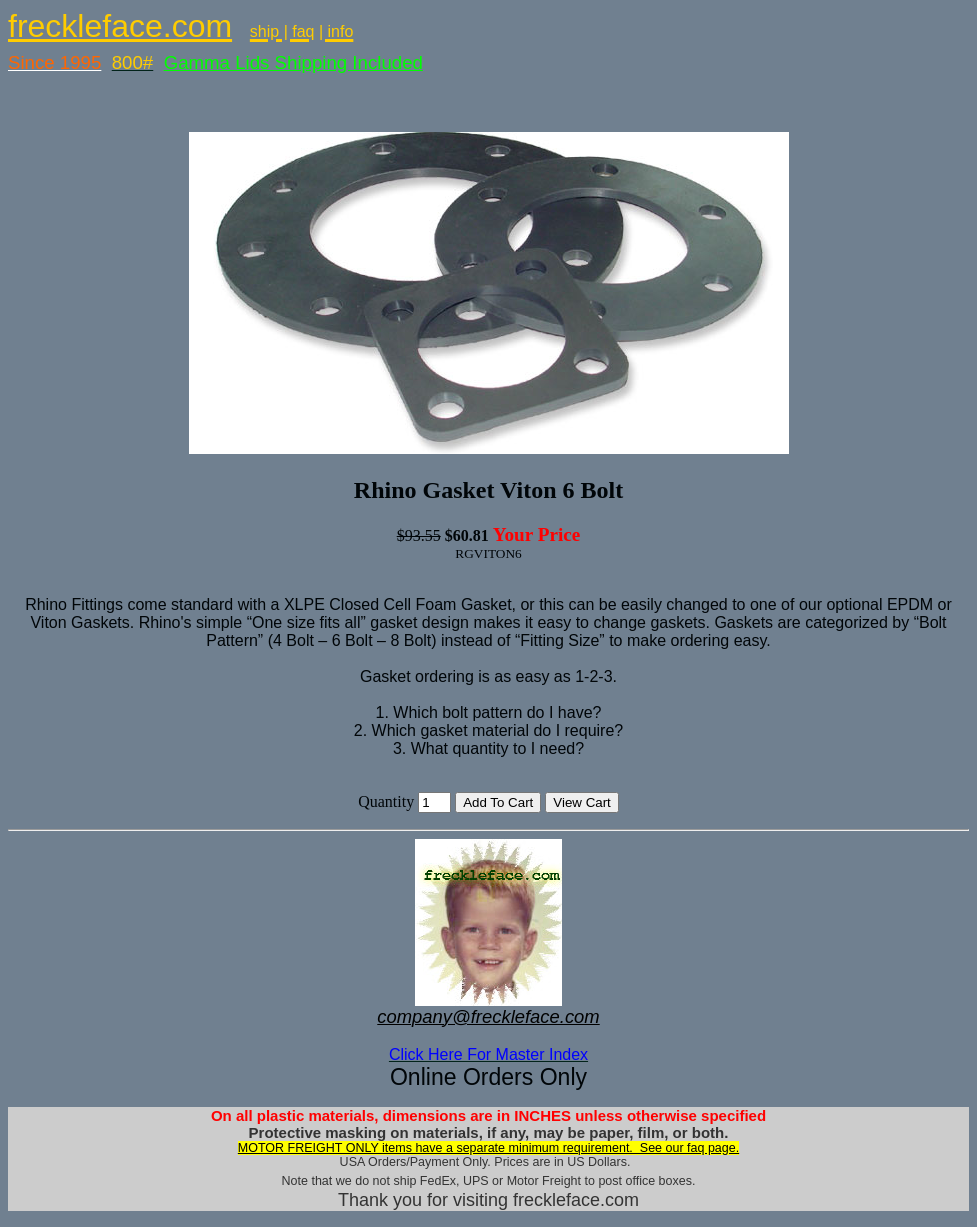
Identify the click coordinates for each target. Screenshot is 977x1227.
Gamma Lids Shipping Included (293, 62)
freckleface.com (120, 26)
